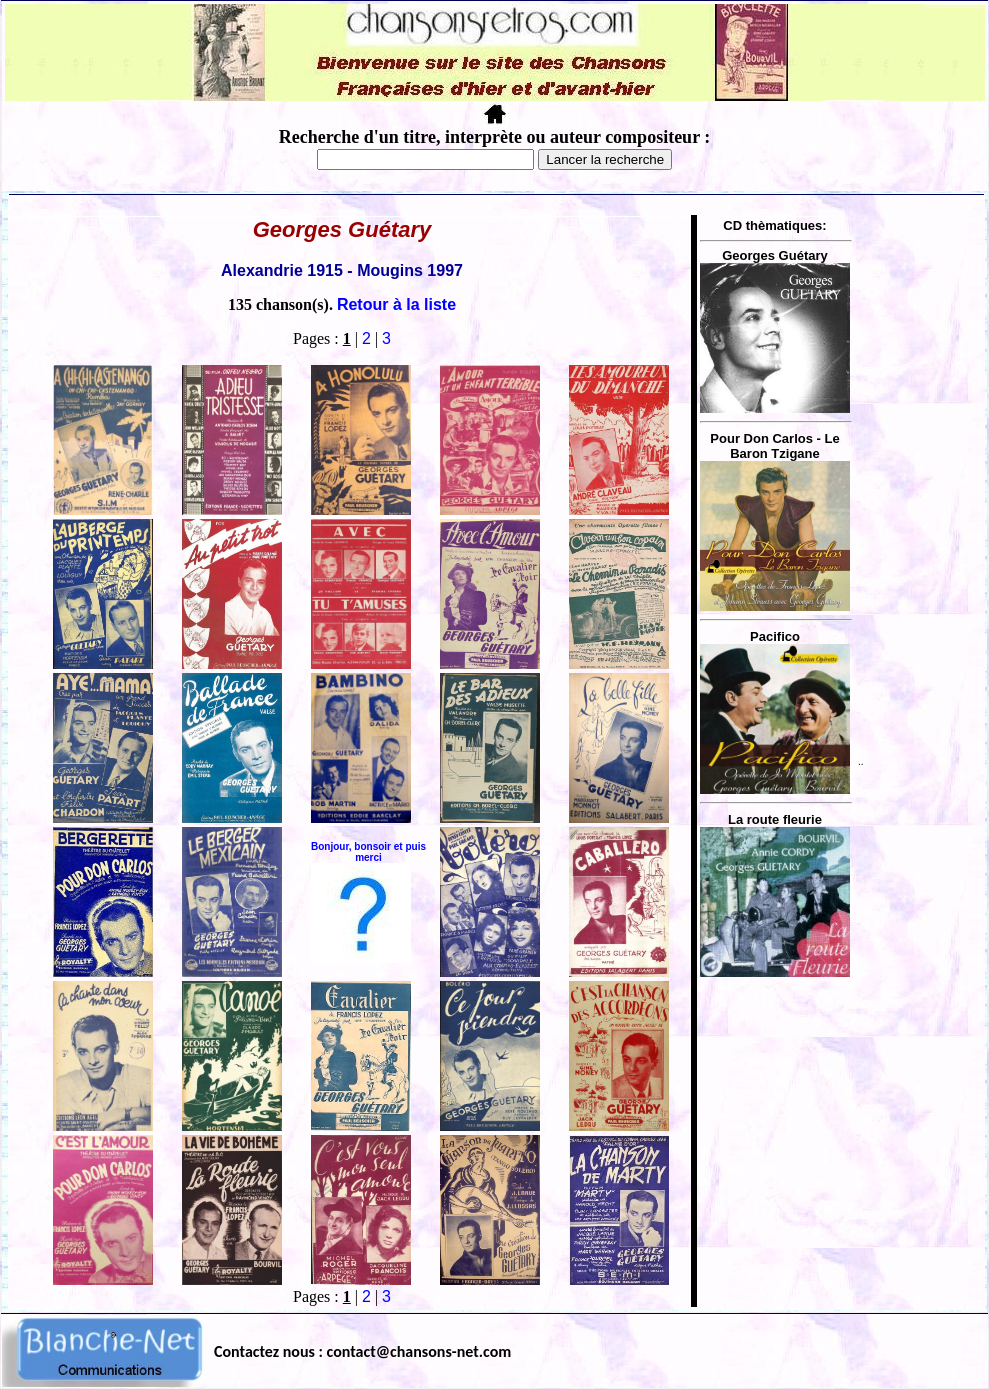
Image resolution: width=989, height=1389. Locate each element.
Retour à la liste (396, 304)
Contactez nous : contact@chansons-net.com (362, 1351)
